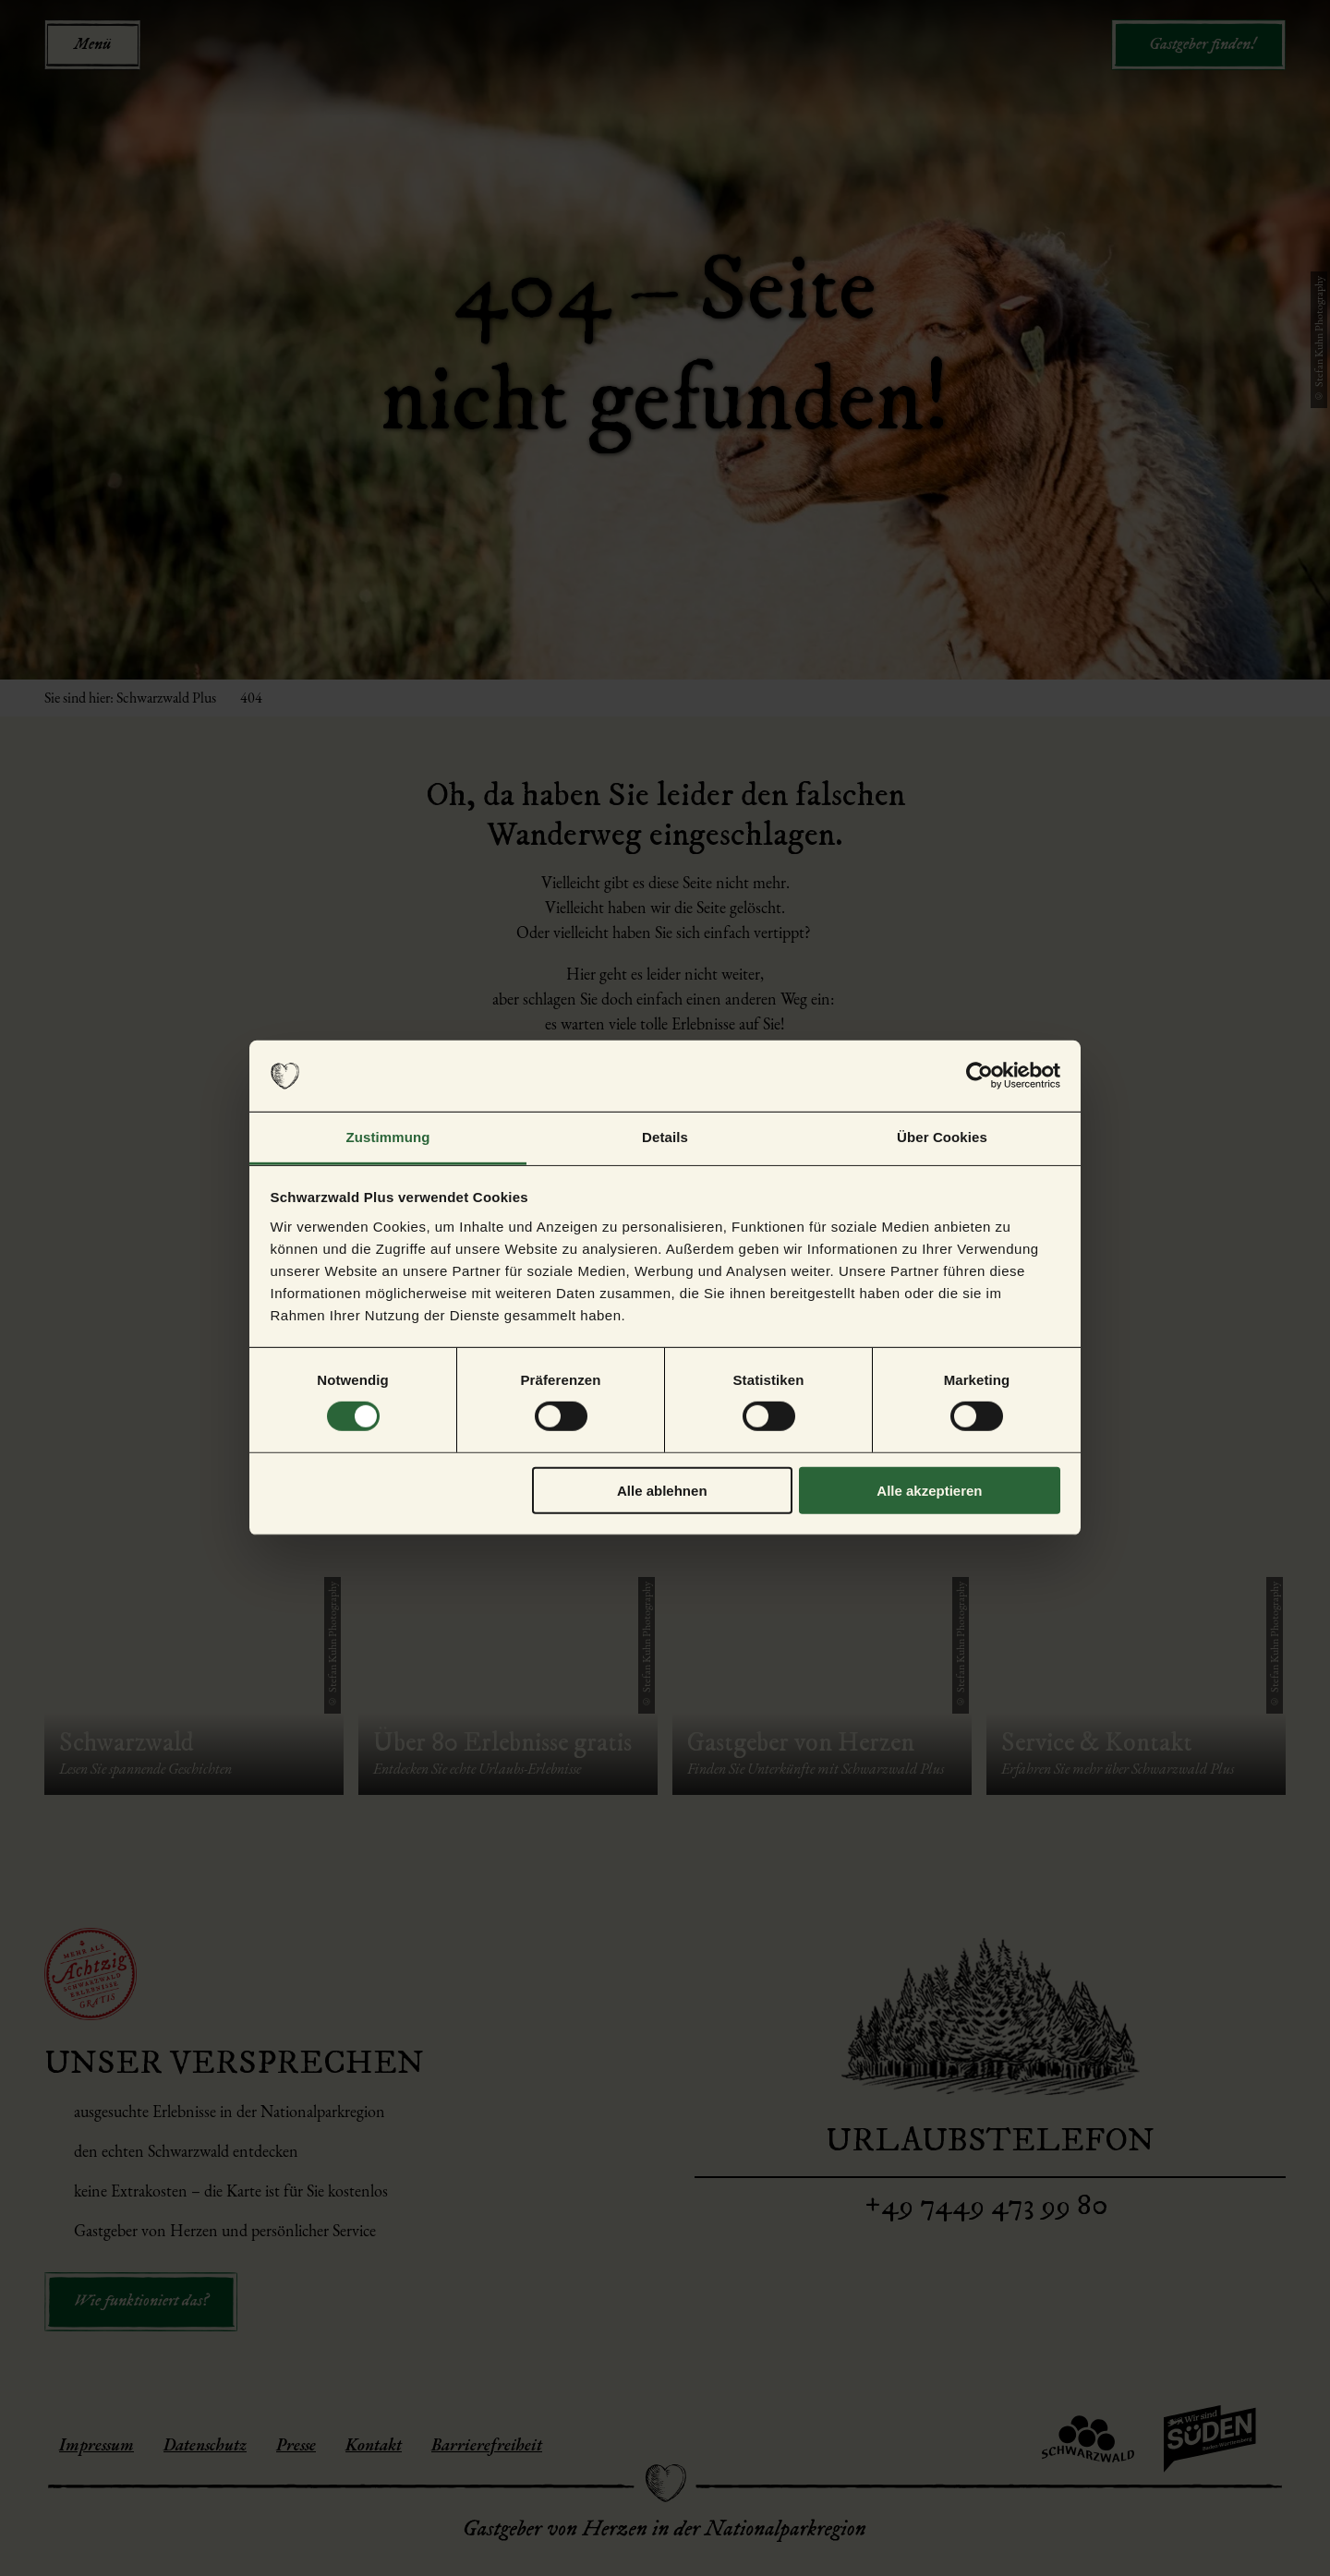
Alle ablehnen (662, 1490)
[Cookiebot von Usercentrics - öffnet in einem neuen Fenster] (979, 1075)
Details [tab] (665, 1137)
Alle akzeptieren (929, 1490)
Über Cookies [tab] (942, 1137)
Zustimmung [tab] (388, 1137)
